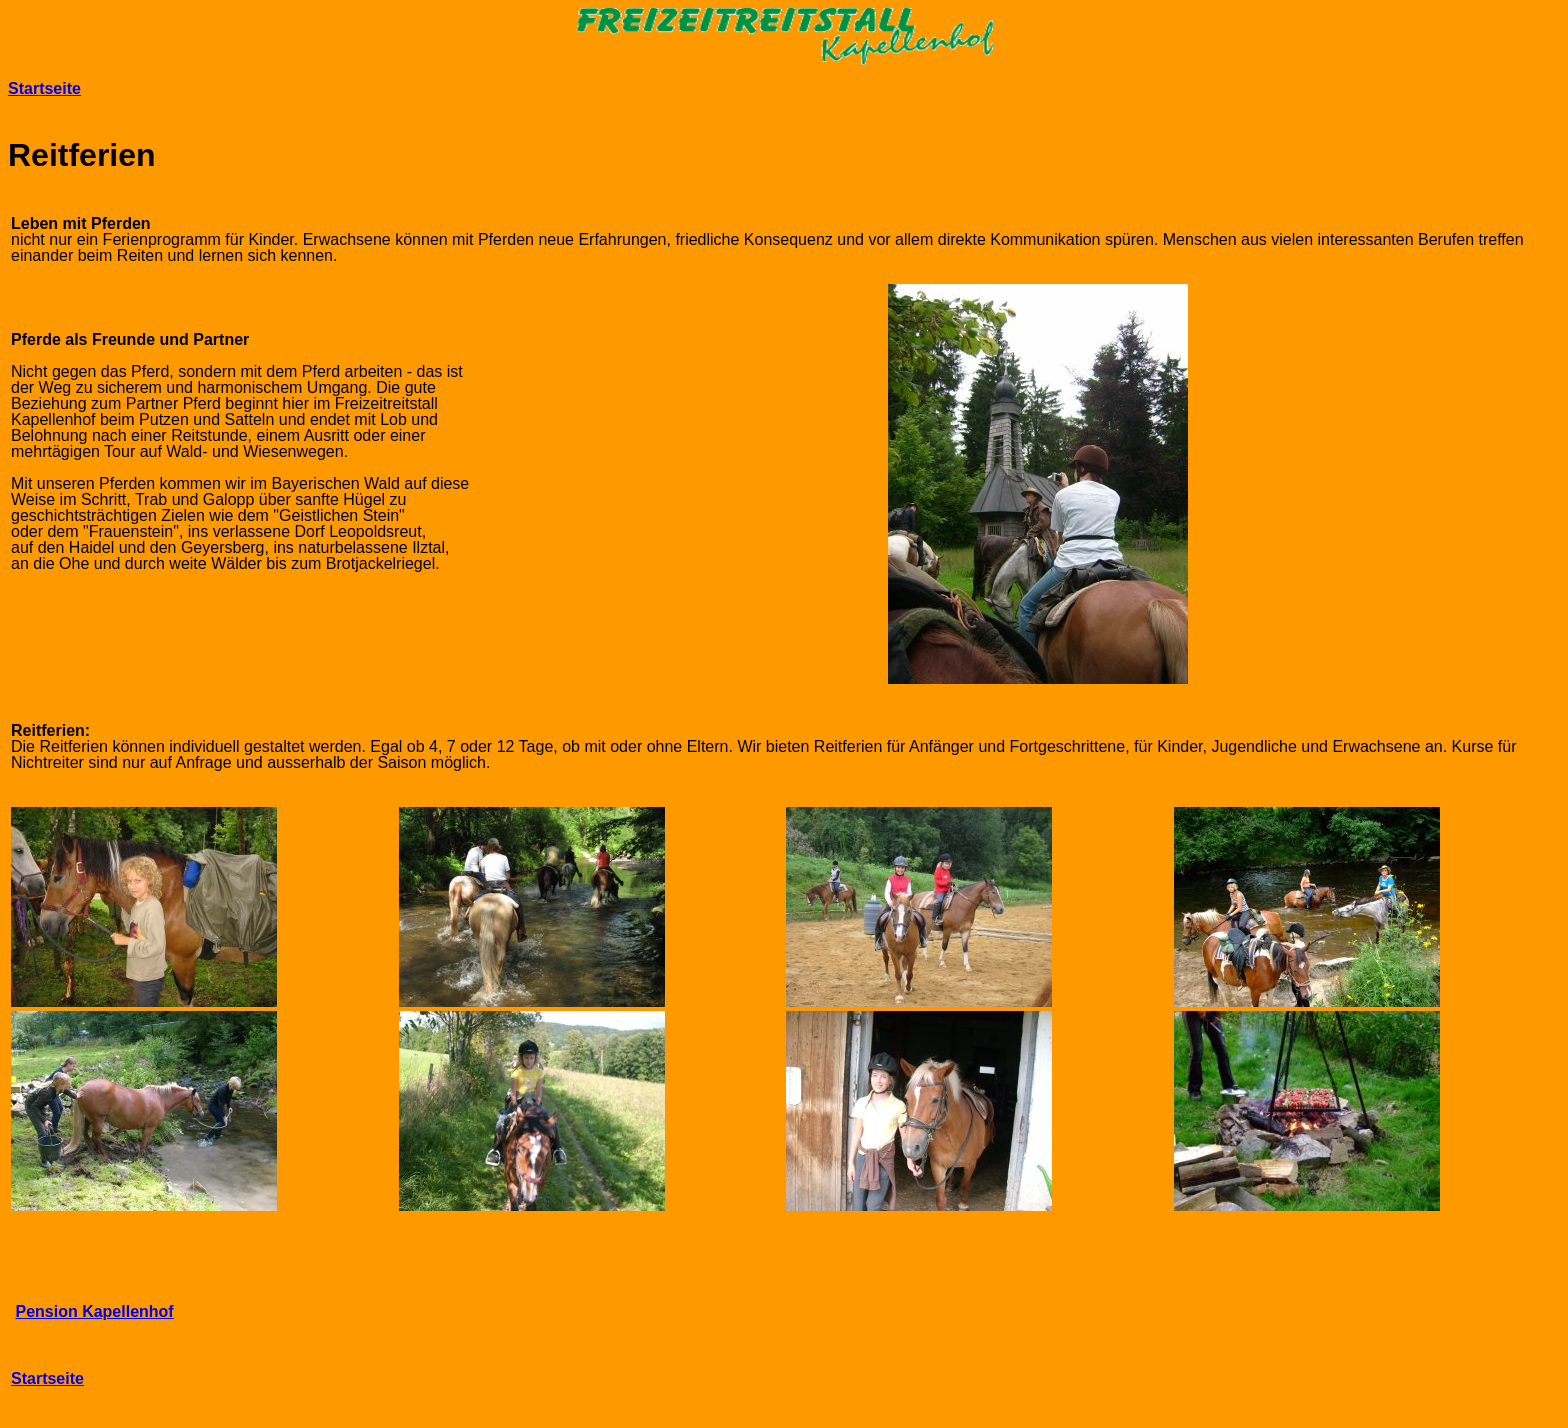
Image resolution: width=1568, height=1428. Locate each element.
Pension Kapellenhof (94, 1311)
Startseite (44, 88)
